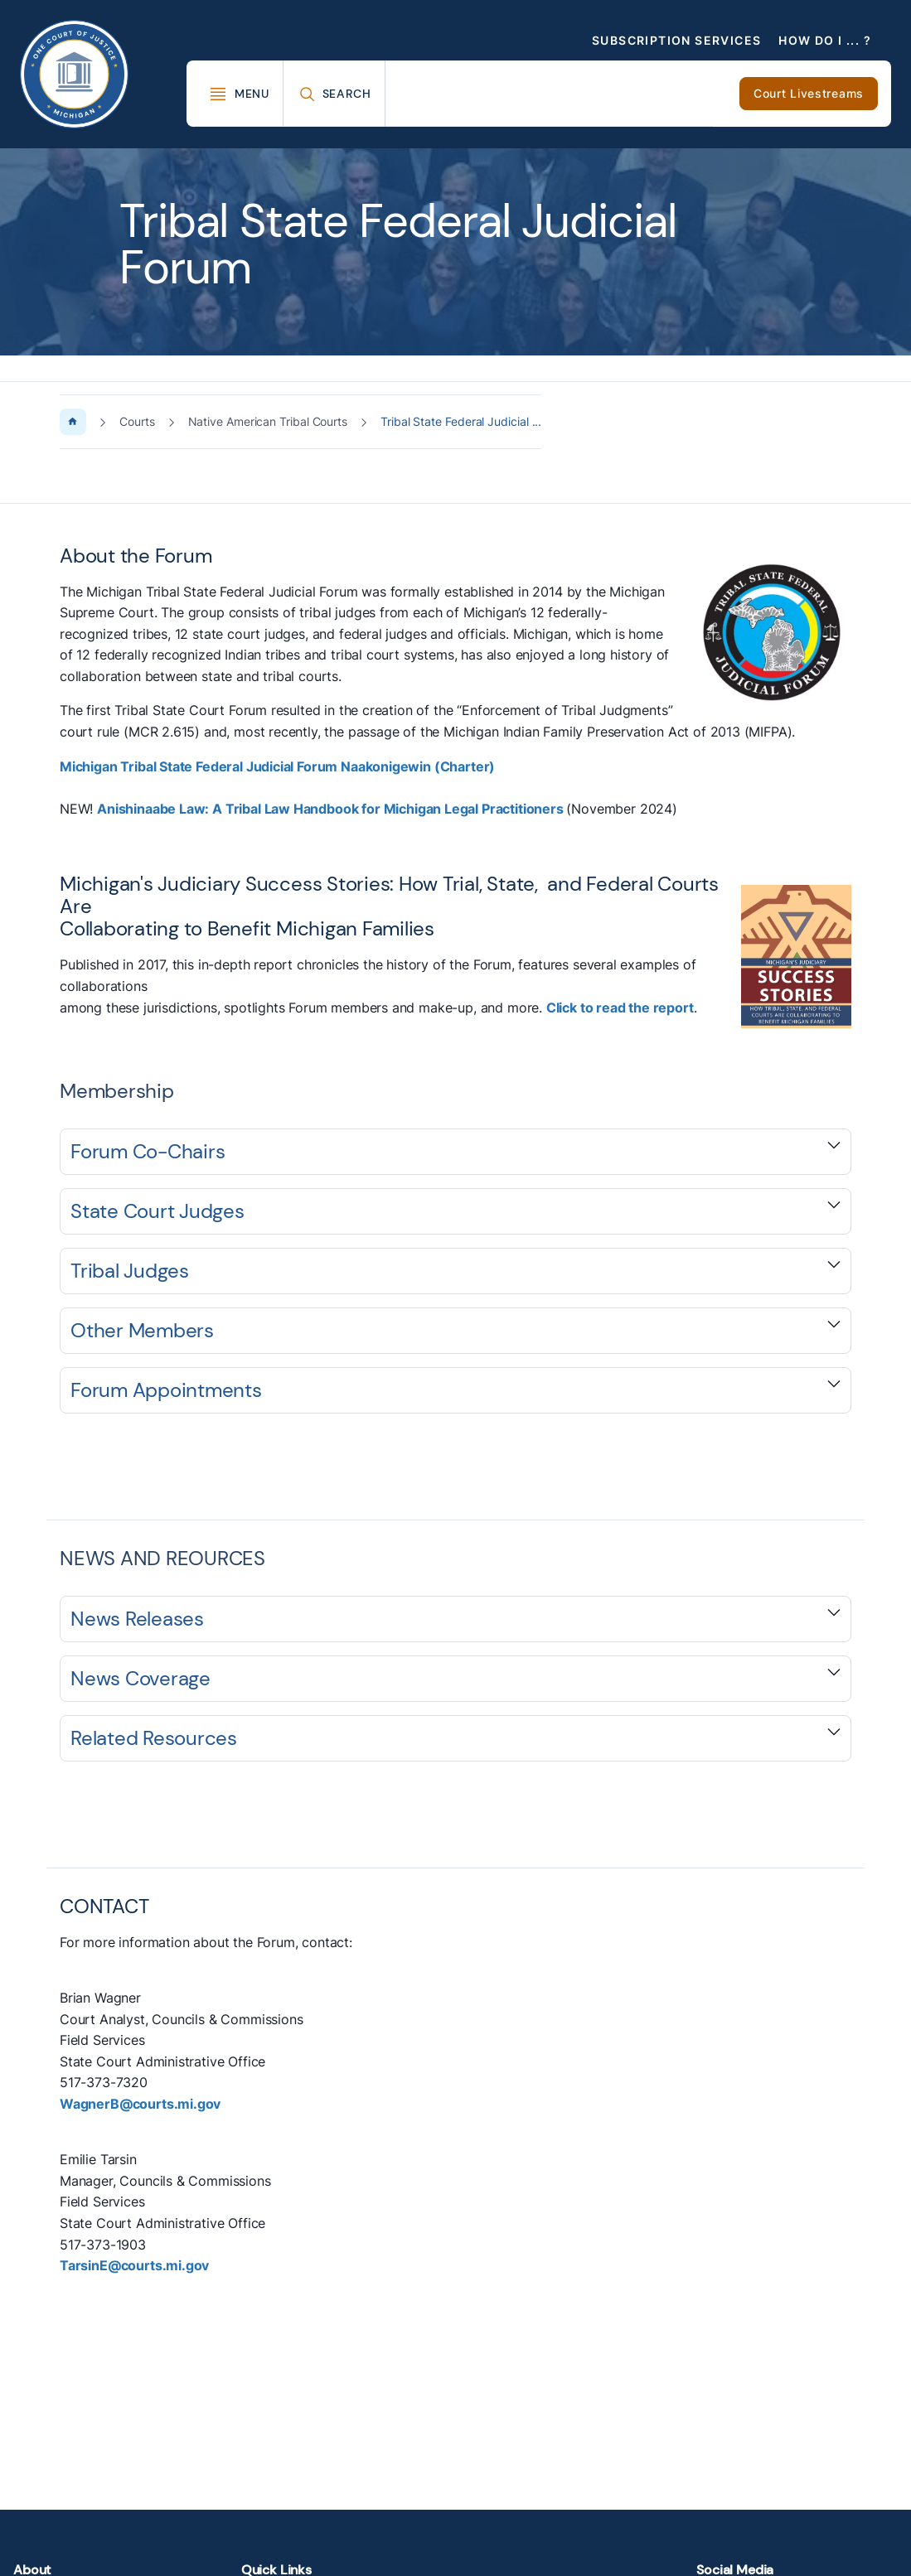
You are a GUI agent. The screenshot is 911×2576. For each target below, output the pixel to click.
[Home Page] (73, 421)
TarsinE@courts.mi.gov (134, 2265)
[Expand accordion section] (455, 1152)
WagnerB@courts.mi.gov (140, 2103)
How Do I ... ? (824, 40)
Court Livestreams (809, 93)
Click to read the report (620, 1007)
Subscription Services (676, 40)
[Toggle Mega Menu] (239, 93)
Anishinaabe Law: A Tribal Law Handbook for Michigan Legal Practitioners (331, 808)
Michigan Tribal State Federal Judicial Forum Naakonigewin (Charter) (277, 766)
